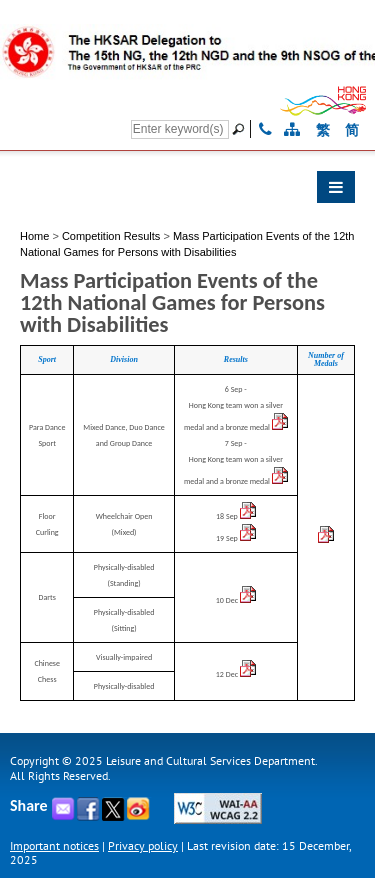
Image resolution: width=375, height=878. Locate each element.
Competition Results (111, 236)
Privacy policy (143, 845)
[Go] (241, 129)
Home (34, 236)
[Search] (180, 129)
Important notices (54, 845)
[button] (187, 192)
